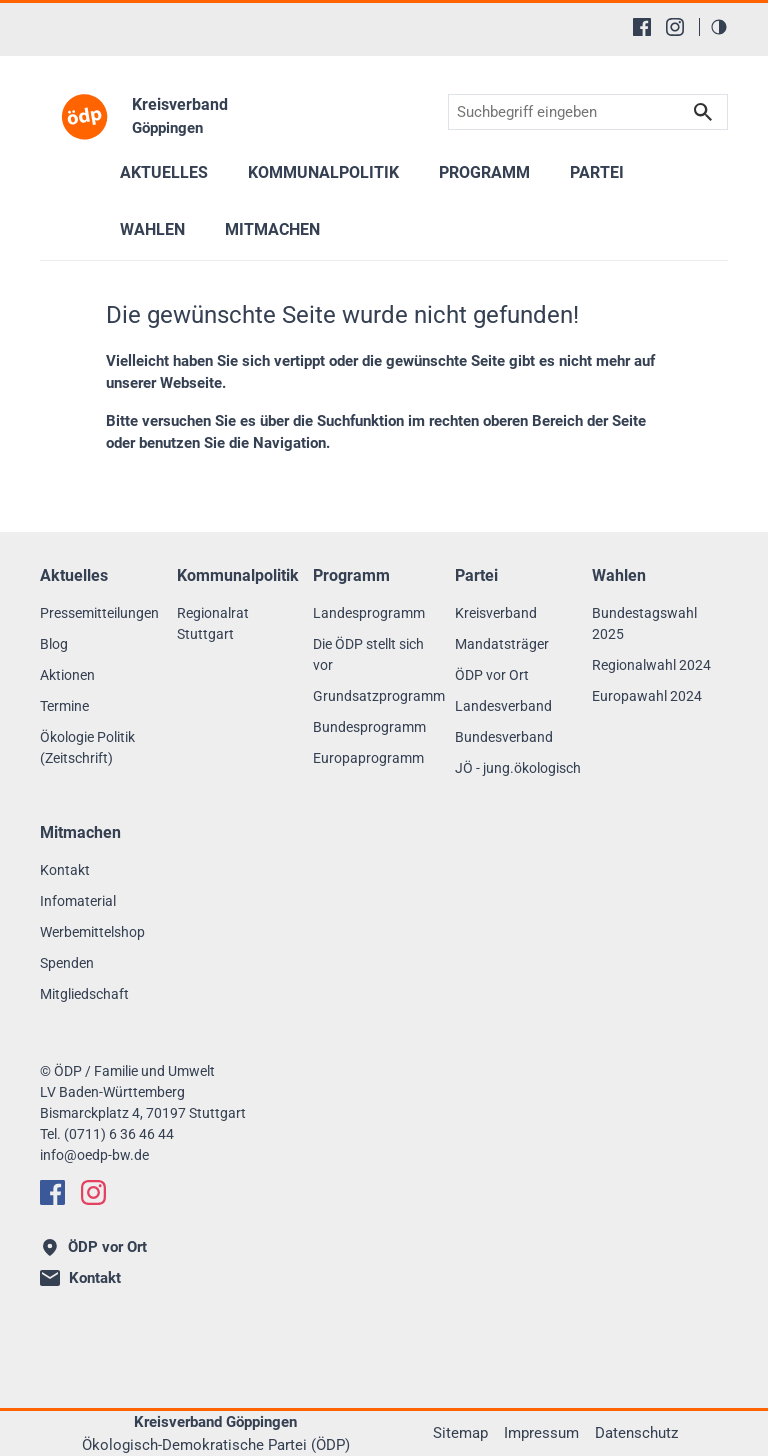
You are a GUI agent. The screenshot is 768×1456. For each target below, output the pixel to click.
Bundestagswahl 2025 (644, 623)
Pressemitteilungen (99, 613)
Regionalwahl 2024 (651, 665)
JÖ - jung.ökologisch (518, 768)
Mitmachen (272, 229)
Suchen (703, 112)
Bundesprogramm (369, 727)
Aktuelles (164, 172)
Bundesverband (504, 737)
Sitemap (460, 1433)
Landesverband (503, 706)
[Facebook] (642, 27)
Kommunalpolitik (323, 172)
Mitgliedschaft (84, 994)
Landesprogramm (369, 613)
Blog (54, 644)
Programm (484, 172)
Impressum (541, 1433)
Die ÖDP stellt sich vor (368, 654)
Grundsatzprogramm (379, 696)
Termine (64, 706)
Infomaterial (78, 901)
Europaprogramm (368, 758)
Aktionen (67, 675)
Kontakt (65, 870)
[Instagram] (675, 27)
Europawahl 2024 (647, 696)
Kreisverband (496, 613)
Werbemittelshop (92, 932)
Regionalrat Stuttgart (213, 623)
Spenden (67, 963)
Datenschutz (636, 1433)
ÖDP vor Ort (492, 675)
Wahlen (152, 229)
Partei (597, 172)
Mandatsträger (502, 644)
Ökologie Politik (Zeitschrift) (87, 747)
